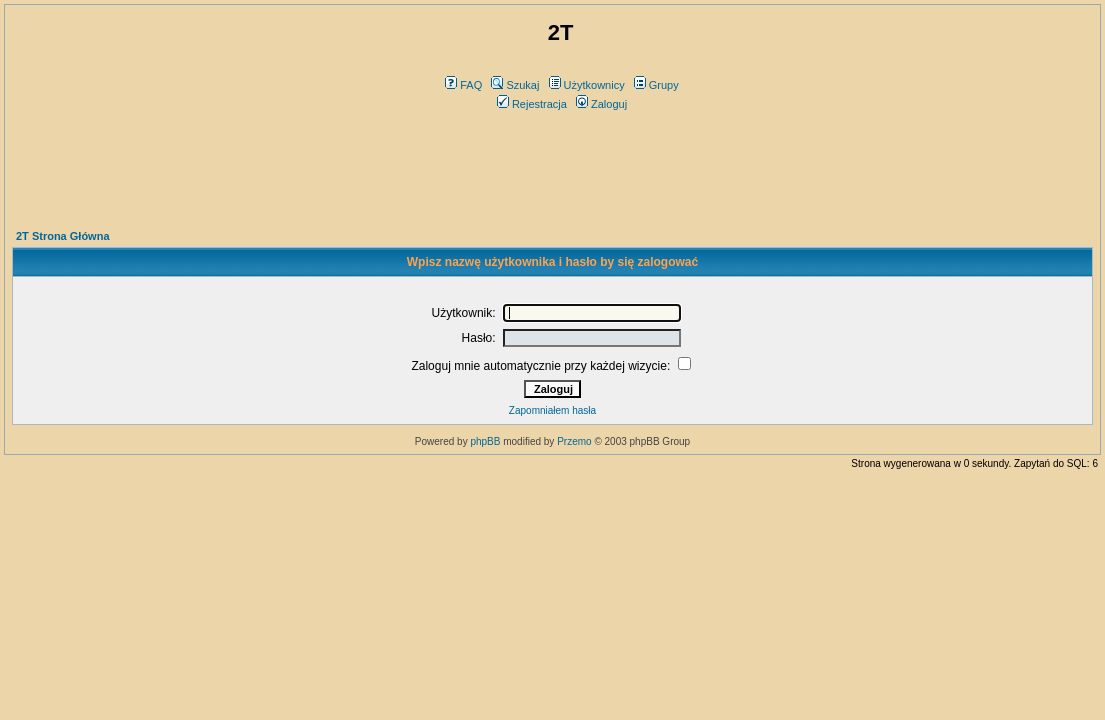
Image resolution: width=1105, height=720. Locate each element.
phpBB (485, 441)
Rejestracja (532, 104)
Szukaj (515, 85)
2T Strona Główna (63, 236)
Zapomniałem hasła (552, 410)
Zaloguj (601, 104)
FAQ (463, 85)
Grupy (656, 85)
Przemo (574, 441)
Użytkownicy (587, 85)
